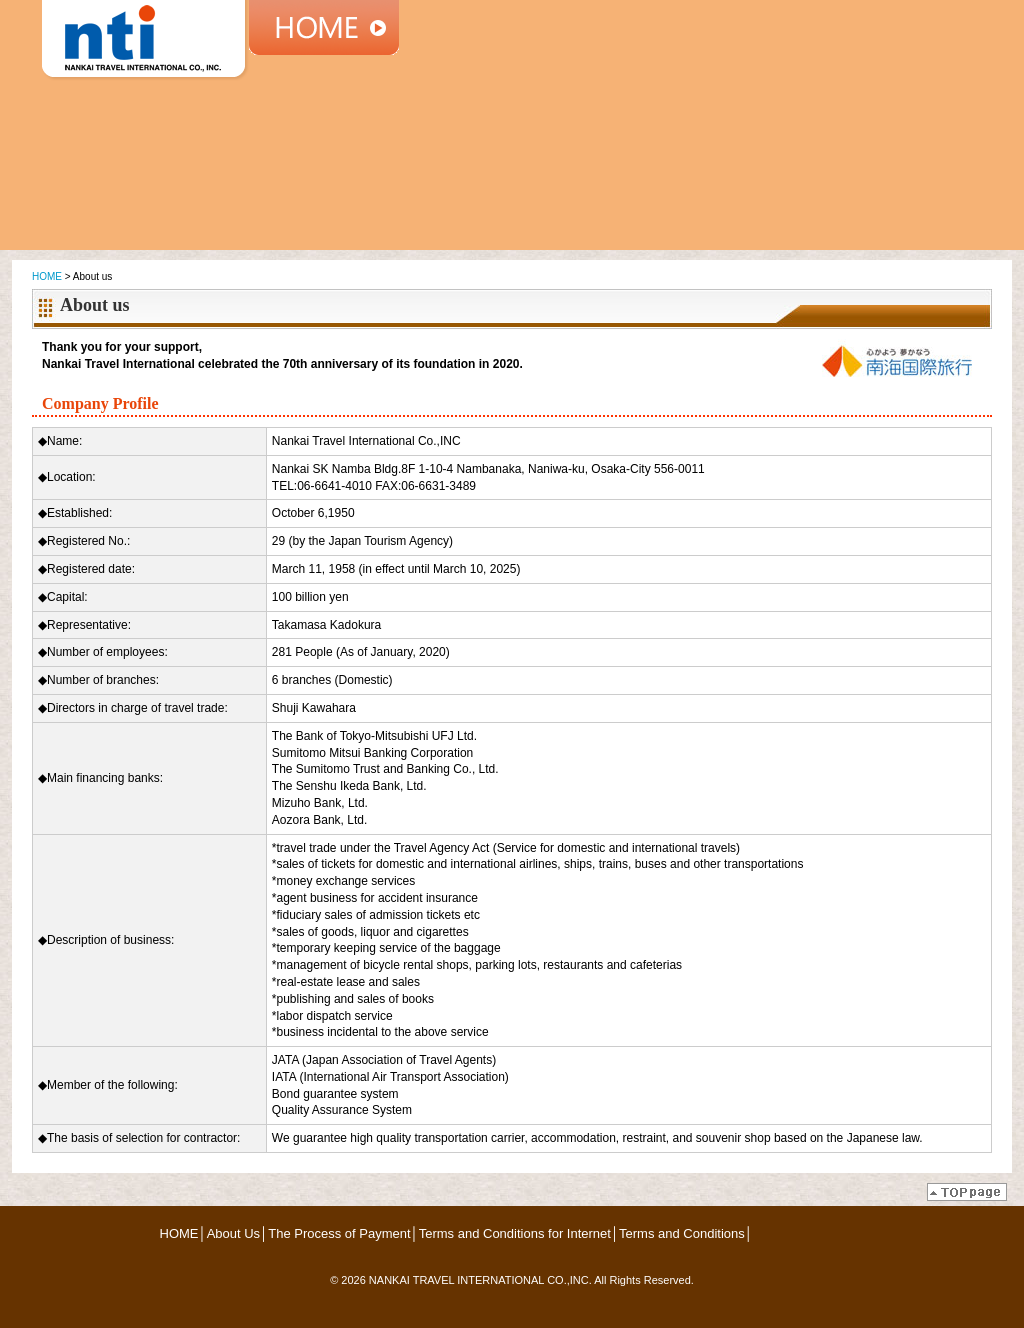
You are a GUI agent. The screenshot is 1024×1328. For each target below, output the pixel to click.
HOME (47, 276)
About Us (233, 1233)
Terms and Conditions (682, 1233)
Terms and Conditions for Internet (515, 1233)
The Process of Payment (339, 1233)
